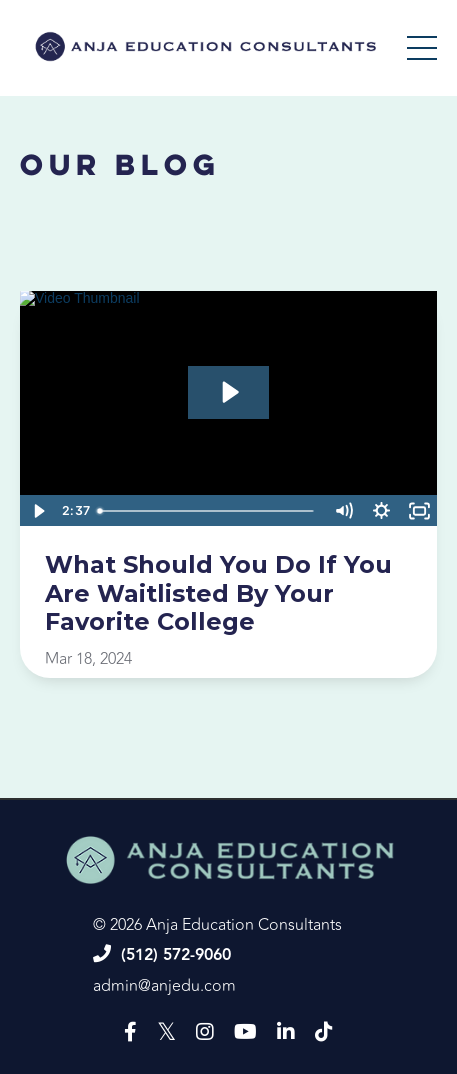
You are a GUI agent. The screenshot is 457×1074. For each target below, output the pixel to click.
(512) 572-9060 (176, 955)
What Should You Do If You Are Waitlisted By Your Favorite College (218, 594)
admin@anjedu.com (164, 986)
